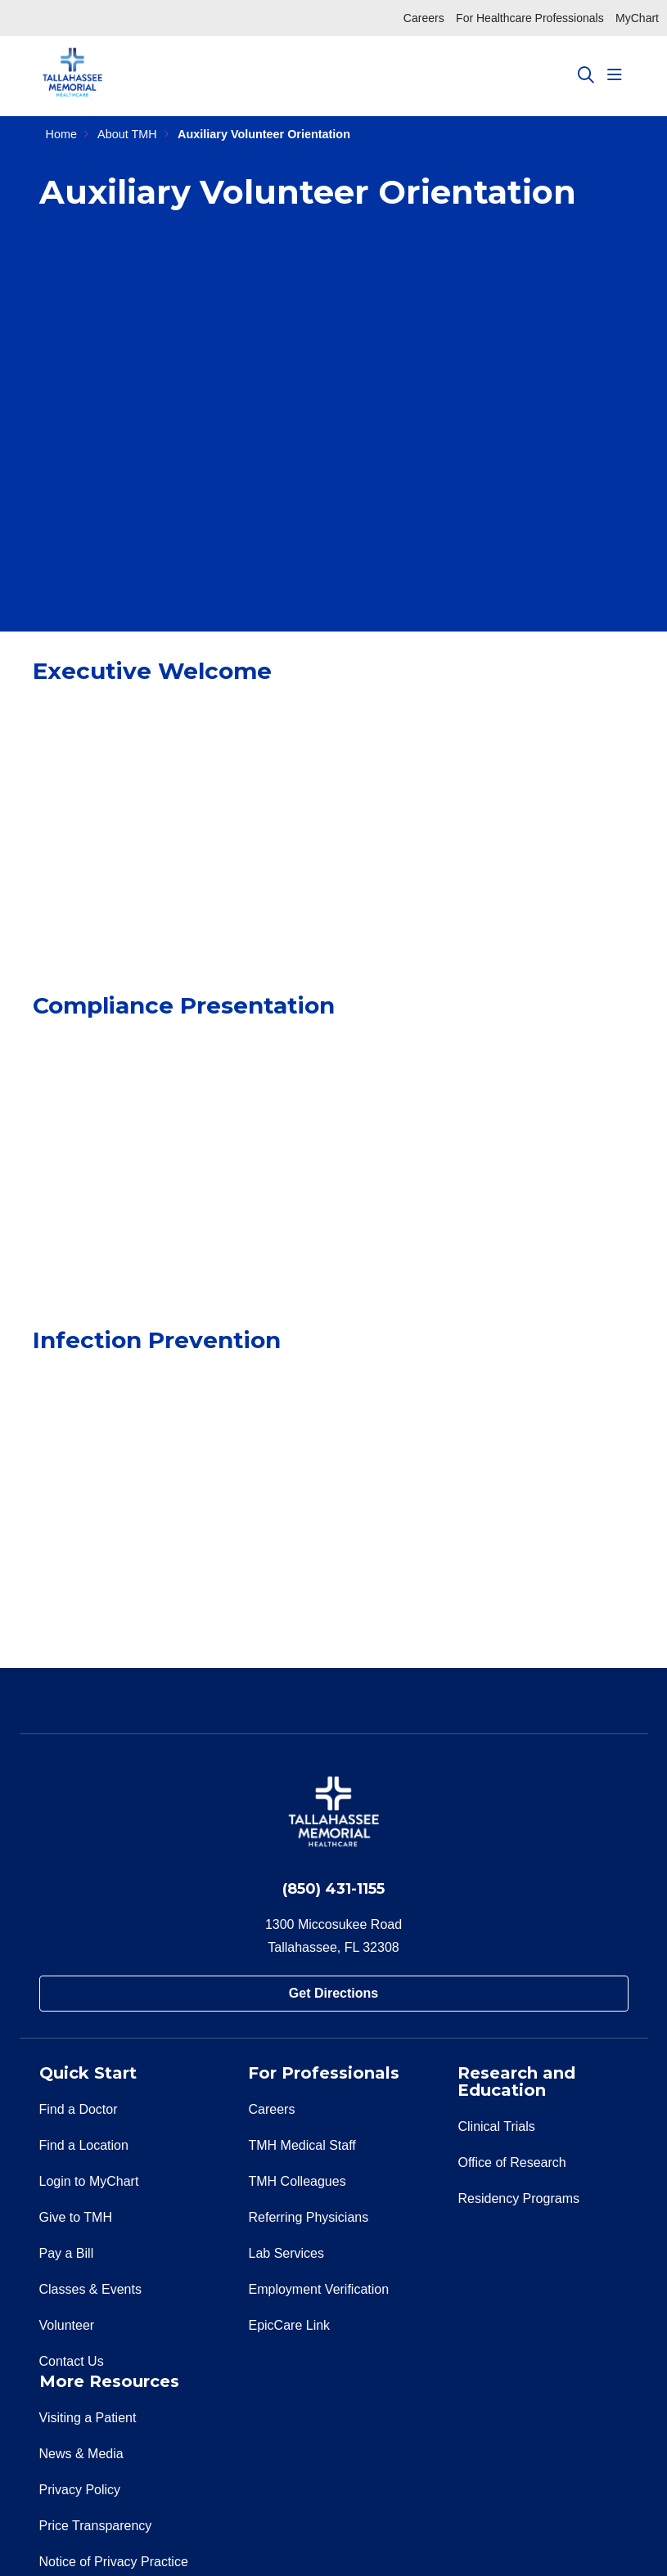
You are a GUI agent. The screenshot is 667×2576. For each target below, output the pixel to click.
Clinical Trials (495, 2126)
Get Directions (333, 1993)
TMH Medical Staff (301, 2145)
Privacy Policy (80, 2490)
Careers (423, 18)
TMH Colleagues (296, 2181)
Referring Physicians (308, 2217)
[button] (618, 75)
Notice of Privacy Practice (113, 2562)
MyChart (637, 18)
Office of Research (511, 2162)
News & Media (81, 2454)
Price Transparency (95, 2526)
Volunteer (67, 2325)
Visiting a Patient (88, 2418)
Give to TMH (76, 2217)
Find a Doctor (78, 2109)
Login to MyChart (89, 2181)
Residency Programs (518, 2198)
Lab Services (286, 2253)
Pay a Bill (66, 2253)
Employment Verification (318, 2289)
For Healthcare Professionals (530, 18)
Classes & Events (90, 2289)
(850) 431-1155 (333, 1889)
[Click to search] (586, 75)
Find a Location (83, 2145)
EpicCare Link (289, 2325)
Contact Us (71, 2361)
